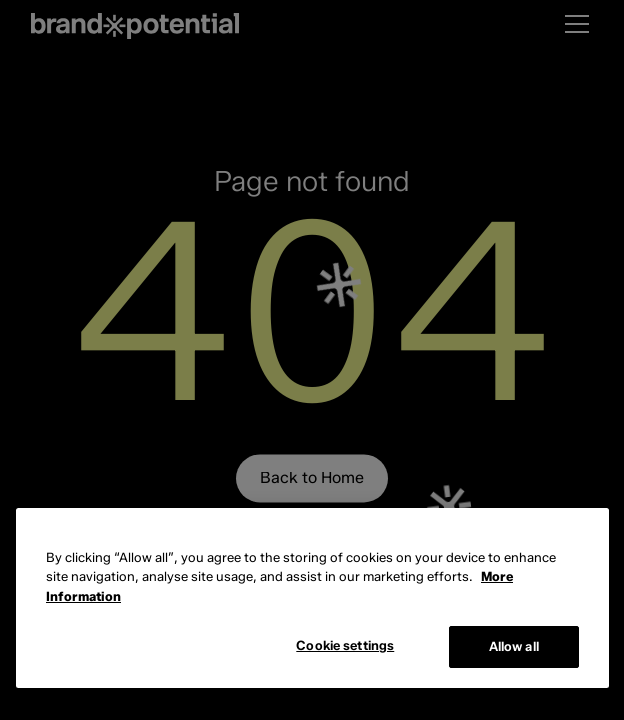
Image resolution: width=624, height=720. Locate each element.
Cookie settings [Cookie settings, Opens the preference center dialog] (345, 645)
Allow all (514, 646)
